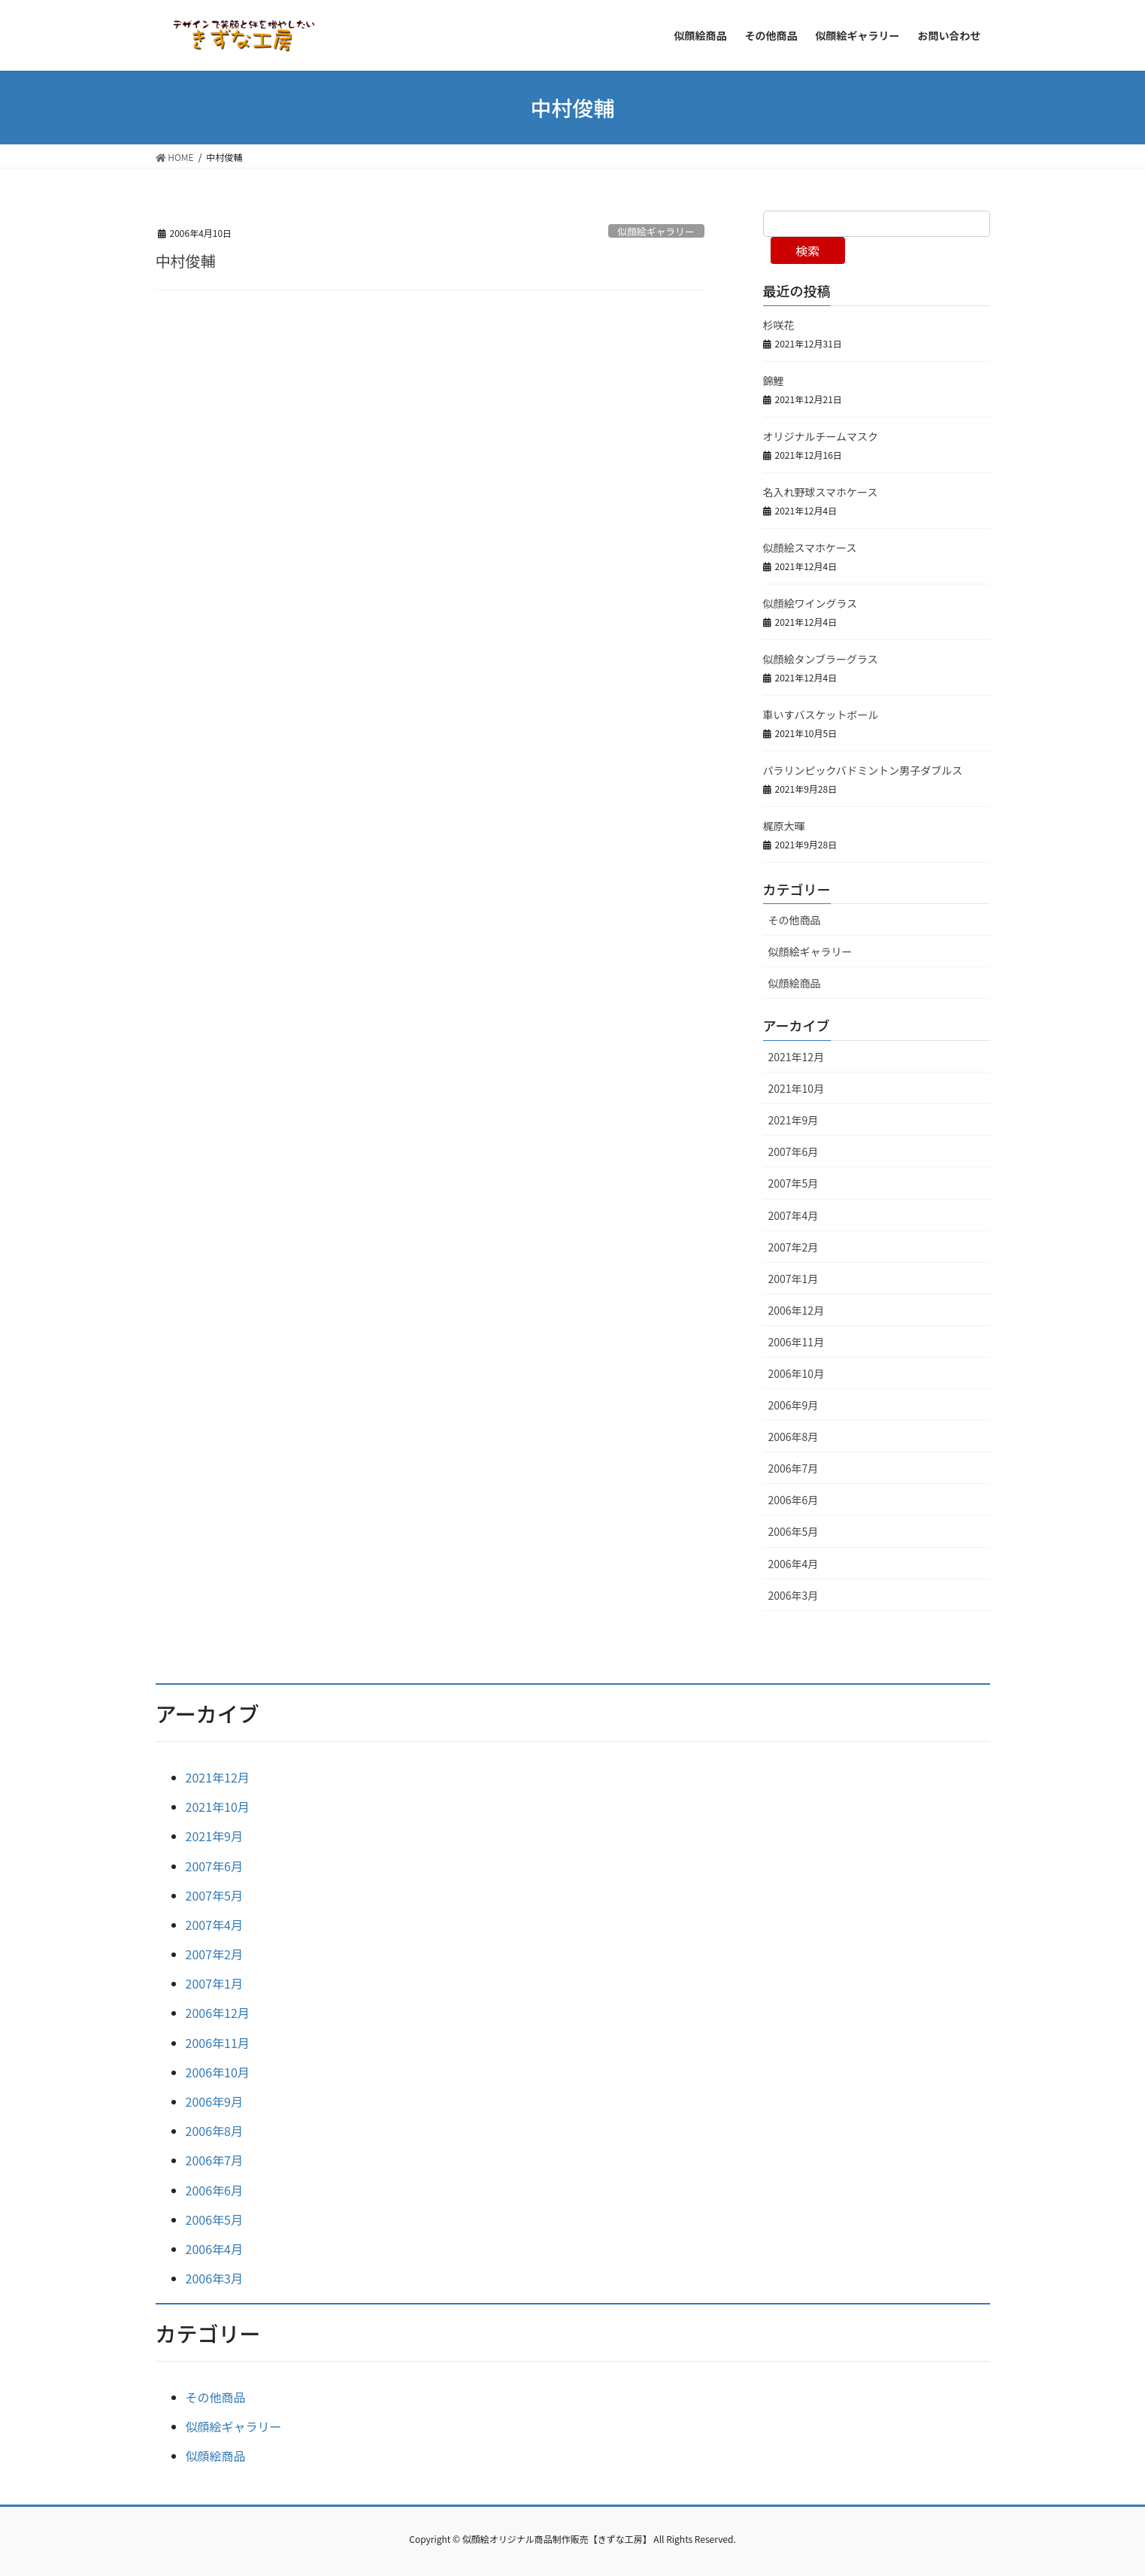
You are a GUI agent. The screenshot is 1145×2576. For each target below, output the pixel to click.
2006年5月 (793, 1531)
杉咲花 (779, 324)
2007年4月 (793, 1215)
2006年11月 (796, 1341)
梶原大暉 (784, 825)
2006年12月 (796, 1310)
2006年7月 (793, 1468)
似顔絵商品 (794, 983)
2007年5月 (793, 1183)
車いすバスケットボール (821, 714)
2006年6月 (793, 1499)
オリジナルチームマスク (821, 436)
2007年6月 (793, 1151)
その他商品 (794, 919)
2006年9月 (793, 1404)
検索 (807, 250)
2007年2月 (793, 1247)
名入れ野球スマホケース (820, 491)
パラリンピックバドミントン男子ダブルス (863, 770)
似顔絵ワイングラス (810, 603)
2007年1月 (793, 1278)
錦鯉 (773, 380)
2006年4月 (793, 1563)
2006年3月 (793, 1595)
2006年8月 (793, 1436)
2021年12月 (796, 1056)
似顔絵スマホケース (810, 547)
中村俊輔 (186, 261)
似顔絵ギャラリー (655, 231)
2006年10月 (796, 1373)
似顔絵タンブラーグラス (820, 658)
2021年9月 (793, 1119)
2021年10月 (796, 1088)
